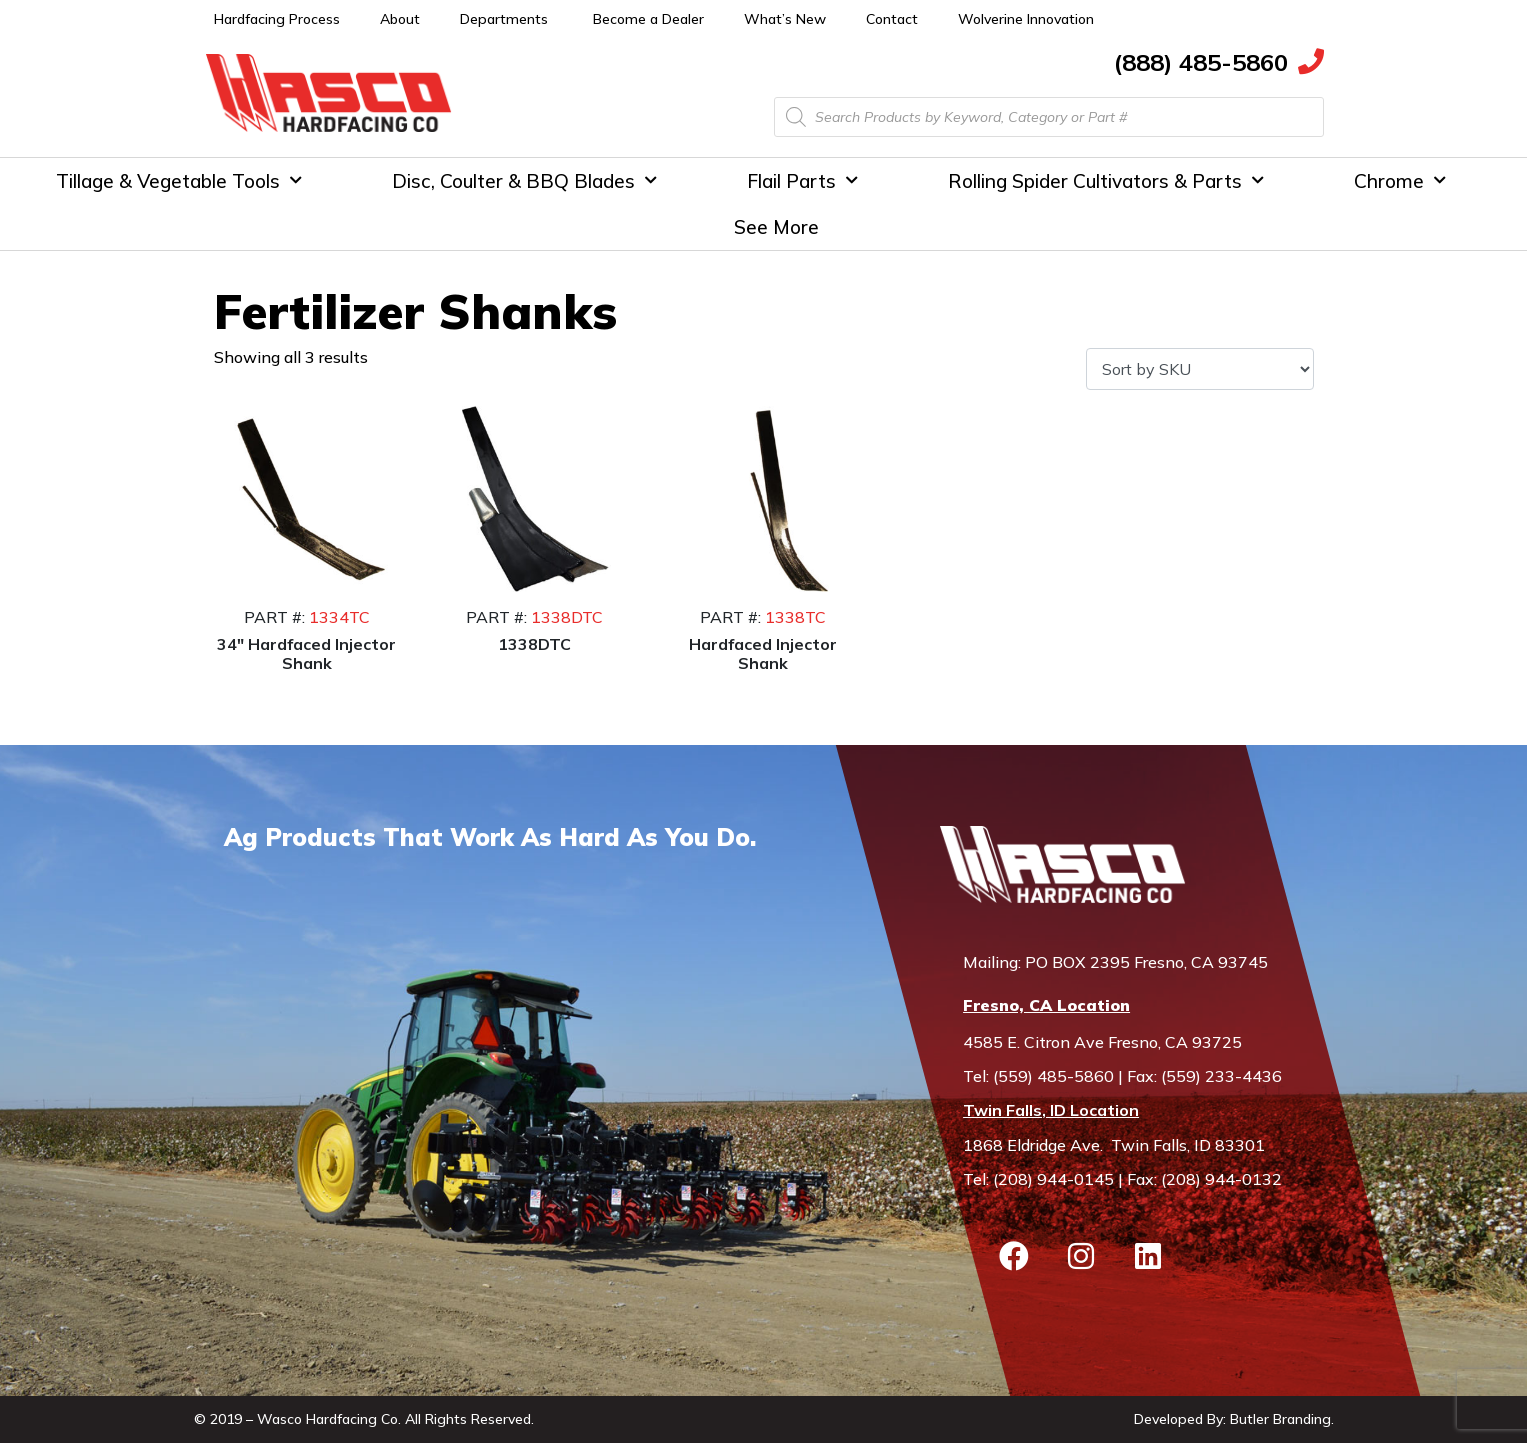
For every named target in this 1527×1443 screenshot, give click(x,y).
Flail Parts (802, 180)
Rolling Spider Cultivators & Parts (1106, 180)
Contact (892, 19)
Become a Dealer (648, 19)
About (400, 19)
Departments (504, 19)
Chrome (1400, 180)
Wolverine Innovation (1026, 19)
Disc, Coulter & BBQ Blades (524, 180)
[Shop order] (1199, 369)
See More (776, 227)
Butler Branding (1280, 1419)
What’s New (785, 19)
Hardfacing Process (277, 19)
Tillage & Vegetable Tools (179, 180)
